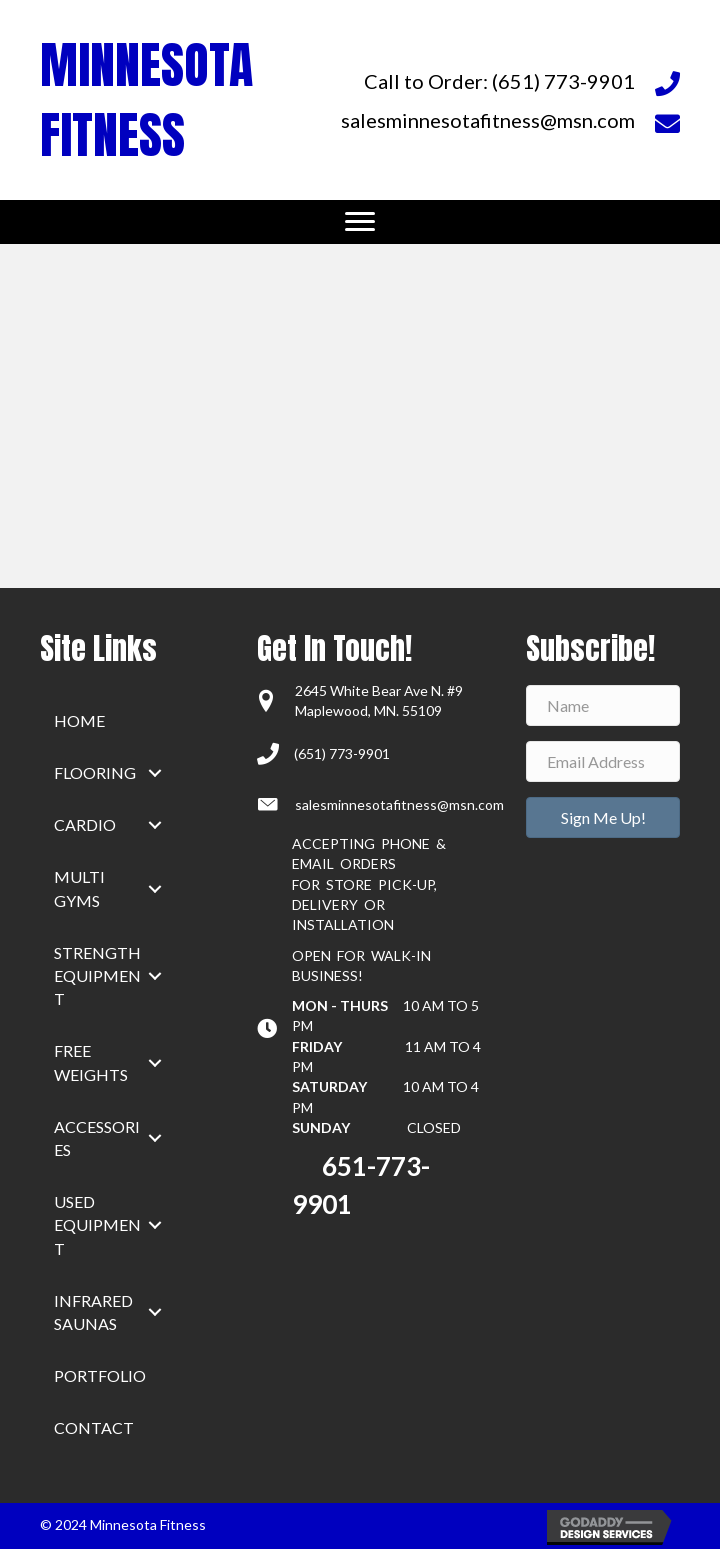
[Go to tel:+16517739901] (509, 80)
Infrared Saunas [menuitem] (93, 1312)
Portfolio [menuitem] (100, 1375)
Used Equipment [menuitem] (97, 1224)
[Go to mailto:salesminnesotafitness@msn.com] (509, 120)
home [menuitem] (79, 720)
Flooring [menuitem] (95, 772)
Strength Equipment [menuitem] (97, 975)
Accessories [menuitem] (97, 1138)
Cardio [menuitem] (85, 824)
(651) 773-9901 (342, 753)
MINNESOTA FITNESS (146, 99)
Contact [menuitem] (94, 1427)
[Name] (603, 705)
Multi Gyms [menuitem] (79, 888)
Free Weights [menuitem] (91, 1062)
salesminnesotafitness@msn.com (399, 804)
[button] (155, 772)
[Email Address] (603, 761)
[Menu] (360, 222)
